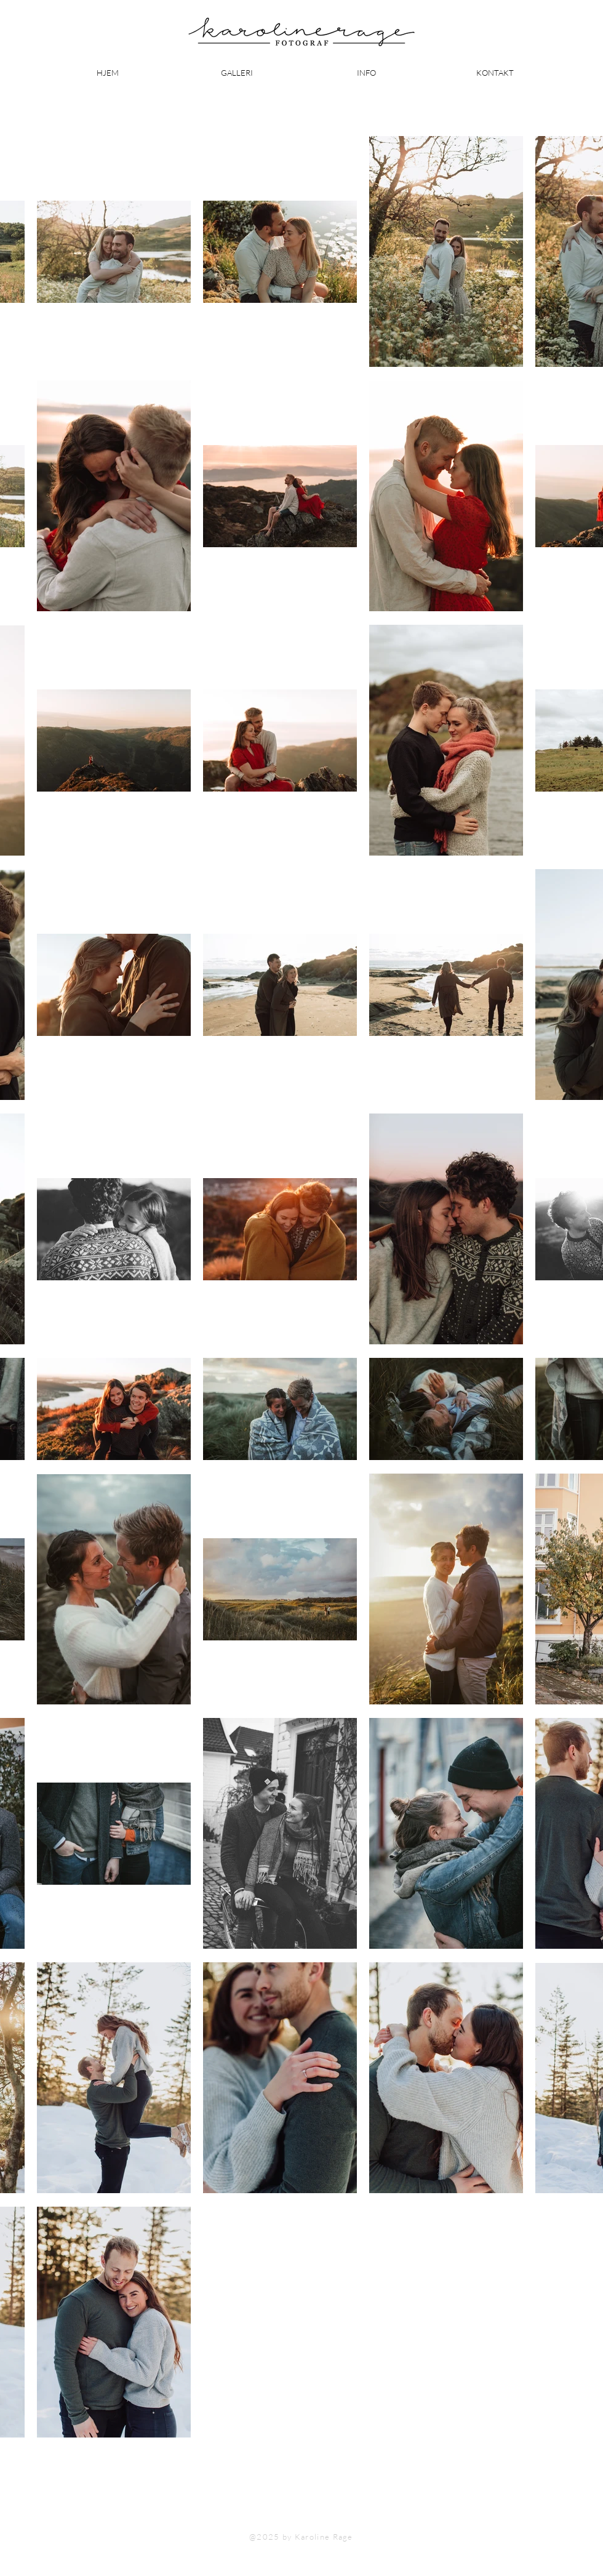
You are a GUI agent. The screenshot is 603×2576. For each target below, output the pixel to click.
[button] (366, 73)
